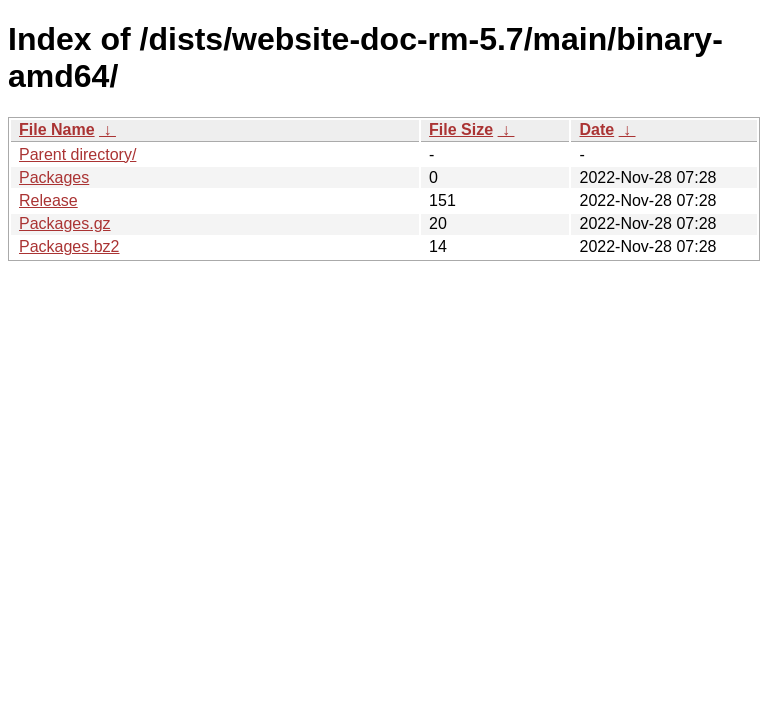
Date (596, 129)
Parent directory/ (77, 154)
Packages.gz (65, 223)
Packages (54, 177)
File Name (57, 129)
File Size (461, 129)
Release (48, 200)
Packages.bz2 (69, 246)
